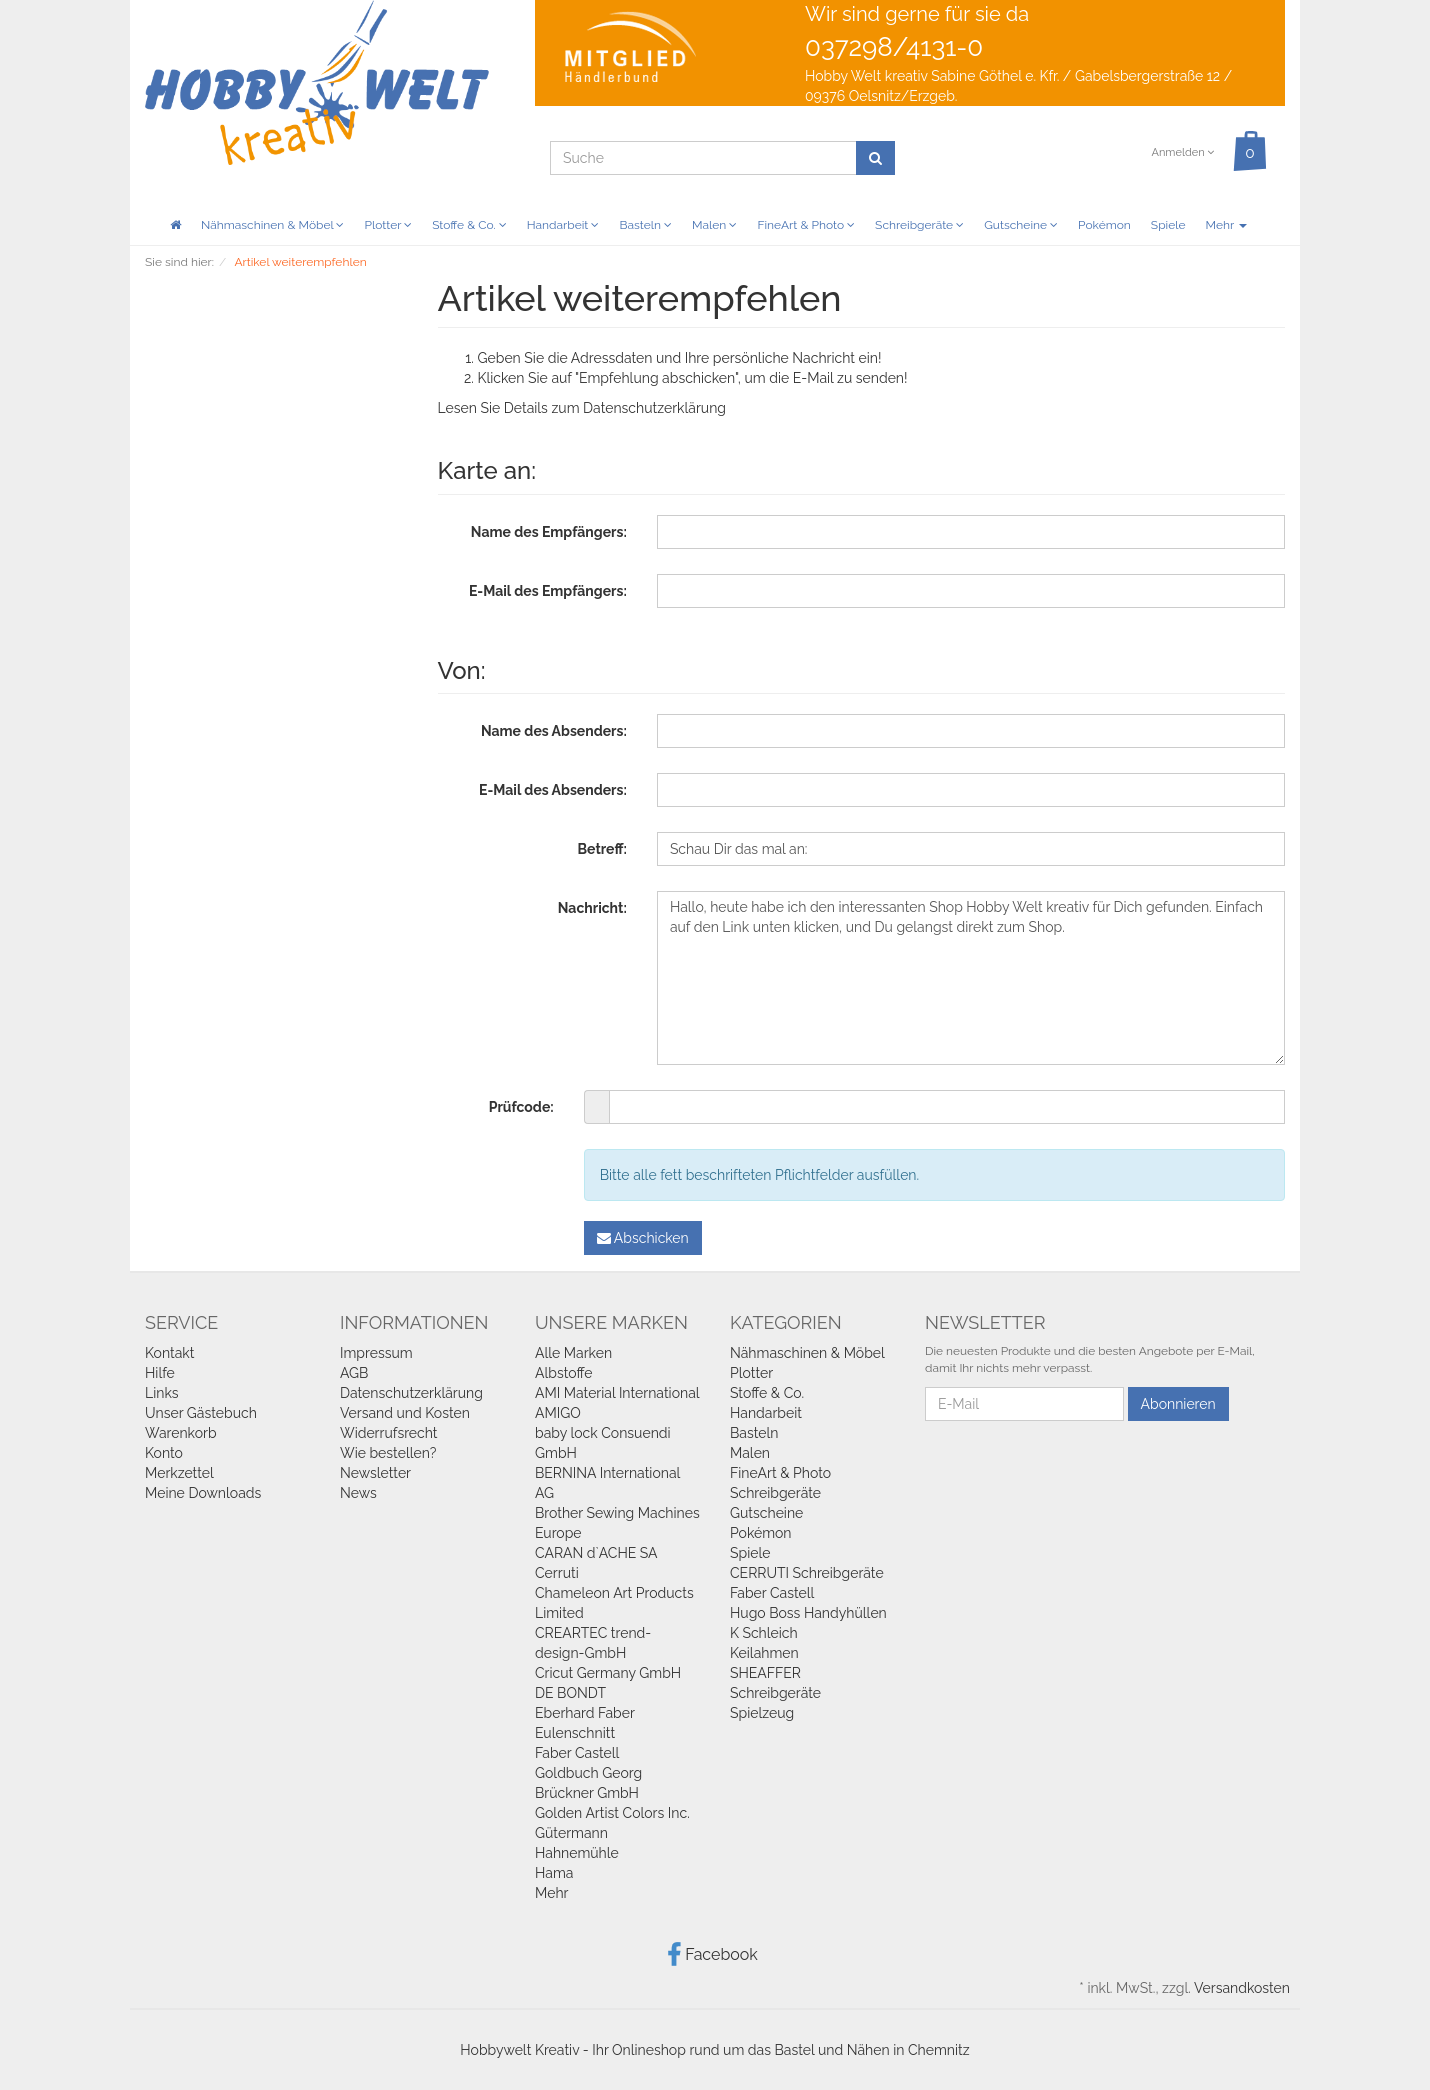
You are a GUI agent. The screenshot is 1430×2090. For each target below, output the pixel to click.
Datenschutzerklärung (654, 408)
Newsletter (375, 1473)
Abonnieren (1178, 1404)
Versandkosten (1242, 1988)
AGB (354, 1373)
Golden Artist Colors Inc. (612, 1813)
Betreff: (602, 849)
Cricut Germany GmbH (608, 1673)
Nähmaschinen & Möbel (272, 225)
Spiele (1168, 225)
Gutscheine (1021, 225)
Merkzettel (179, 1473)
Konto (164, 1453)
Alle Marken (573, 1353)
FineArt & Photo (806, 225)
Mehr (1226, 225)
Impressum (376, 1353)
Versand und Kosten (405, 1413)
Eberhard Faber (585, 1713)
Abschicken (643, 1238)
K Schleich (764, 1633)
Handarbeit (563, 225)
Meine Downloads (203, 1493)
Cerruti (557, 1573)
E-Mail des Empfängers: (548, 591)
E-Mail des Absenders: (553, 790)
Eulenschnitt (575, 1733)
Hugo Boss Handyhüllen (808, 1613)
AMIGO (558, 1413)
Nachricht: (592, 908)
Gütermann (571, 1833)
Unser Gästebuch (201, 1413)
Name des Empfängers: (549, 532)
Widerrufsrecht (389, 1433)
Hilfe (160, 1373)
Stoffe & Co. (469, 225)
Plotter (388, 225)
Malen (714, 225)
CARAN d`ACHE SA (596, 1553)
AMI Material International (617, 1393)
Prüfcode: (521, 1107)
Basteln (645, 225)
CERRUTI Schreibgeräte (807, 1573)
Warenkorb (181, 1433)
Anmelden (1182, 152)
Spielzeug (762, 1713)
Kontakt (169, 1353)
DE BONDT (570, 1693)
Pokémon (1104, 225)
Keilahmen (764, 1653)
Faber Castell (577, 1753)
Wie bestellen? (388, 1453)
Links (162, 1393)
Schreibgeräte (919, 225)
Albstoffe (564, 1373)
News (358, 1493)
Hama (554, 1873)
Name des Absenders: (554, 731)
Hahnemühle (577, 1853)
